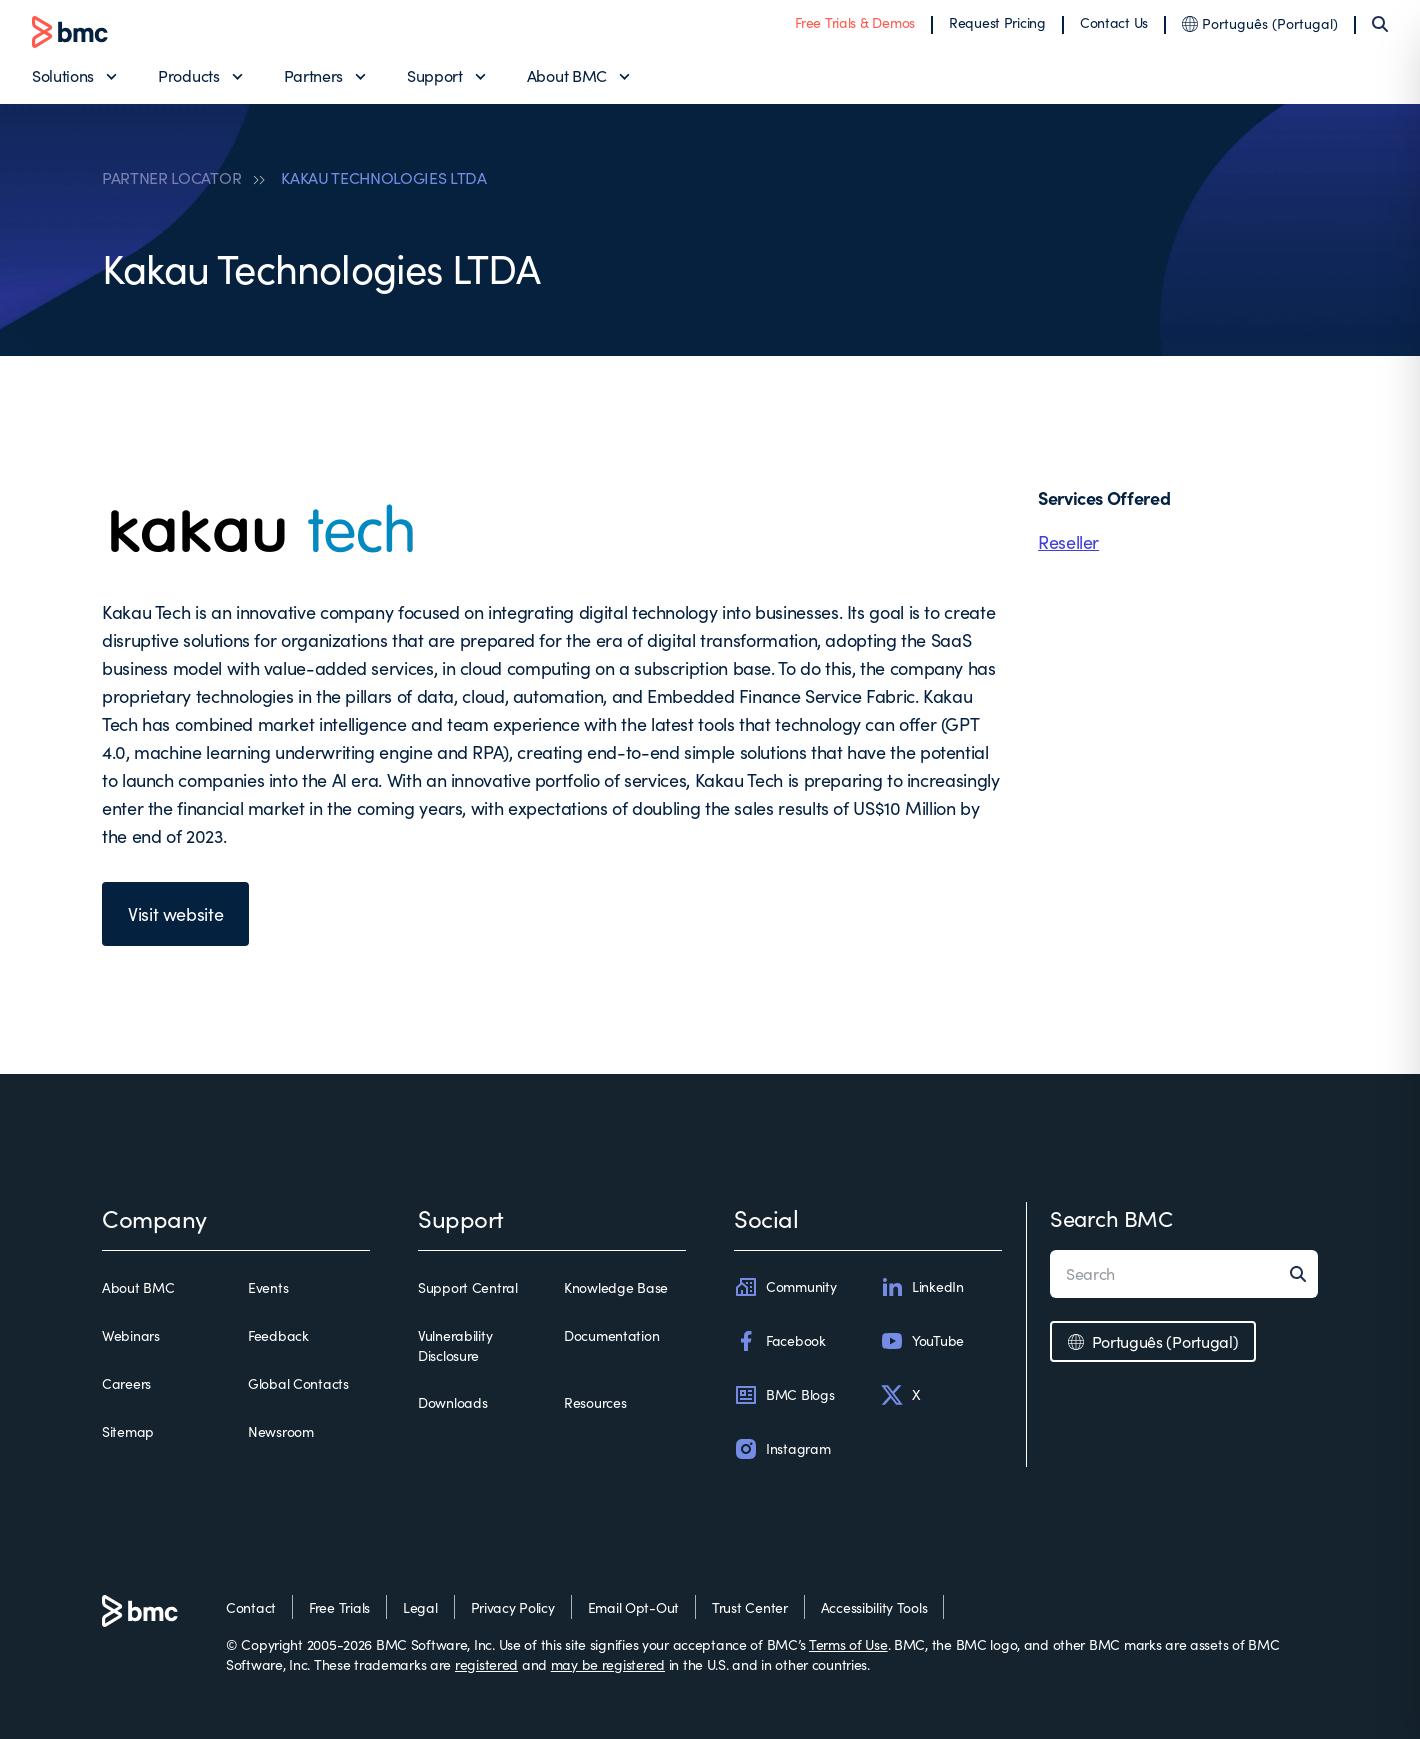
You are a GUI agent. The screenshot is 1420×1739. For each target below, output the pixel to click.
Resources (595, 1402)
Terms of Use (848, 1644)
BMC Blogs (784, 1395)
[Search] (1380, 24)
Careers (126, 1383)
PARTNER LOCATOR (171, 178)
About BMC (567, 75)
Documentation (611, 1335)
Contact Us (1114, 22)
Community (785, 1287)
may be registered (608, 1664)
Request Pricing (997, 22)
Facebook (780, 1341)
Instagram (782, 1449)
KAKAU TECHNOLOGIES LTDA (384, 178)
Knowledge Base (616, 1287)
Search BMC (1111, 1218)
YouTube (922, 1341)
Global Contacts (298, 1383)
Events (268, 1287)
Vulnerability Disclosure (455, 1345)
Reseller (1068, 542)
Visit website (175, 914)
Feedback (278, 1335)
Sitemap (128, 1431)
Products (188, 75)
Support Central (468, 1287)
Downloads (452, 1402)
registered (486, 1664)
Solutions (63, 75)
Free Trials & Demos (855, 22)
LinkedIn (922, 1287)
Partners (313, 75)
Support (435, 75)
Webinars (131, 1335)
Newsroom (281, 1431)
